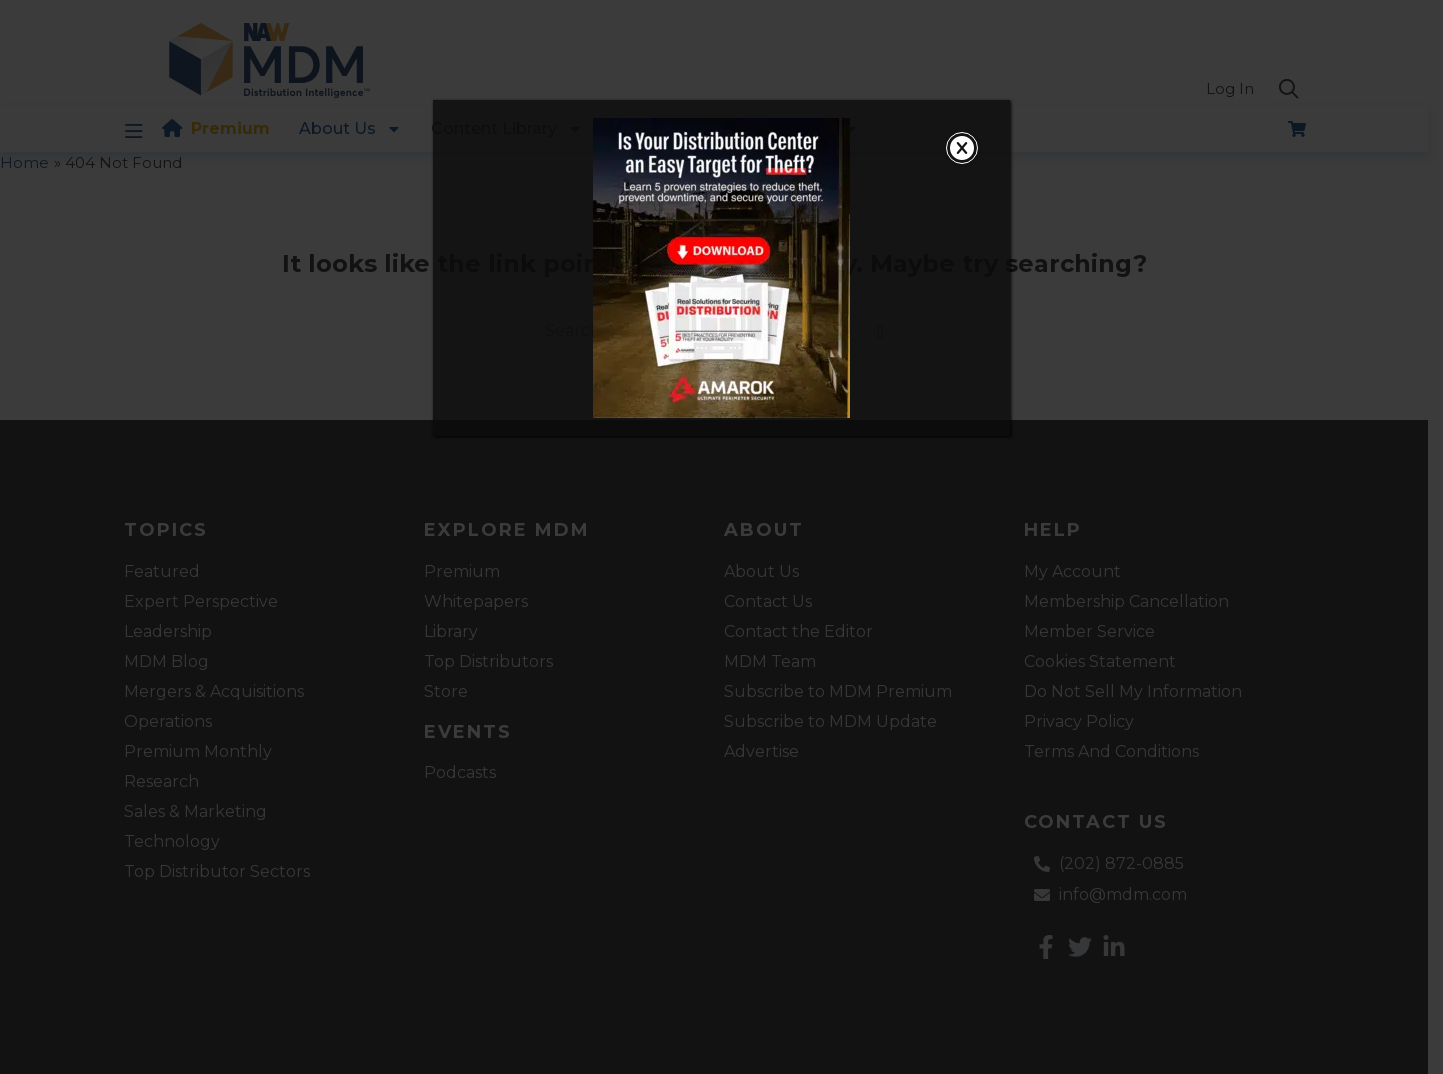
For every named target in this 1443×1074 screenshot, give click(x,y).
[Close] (962, 148)
